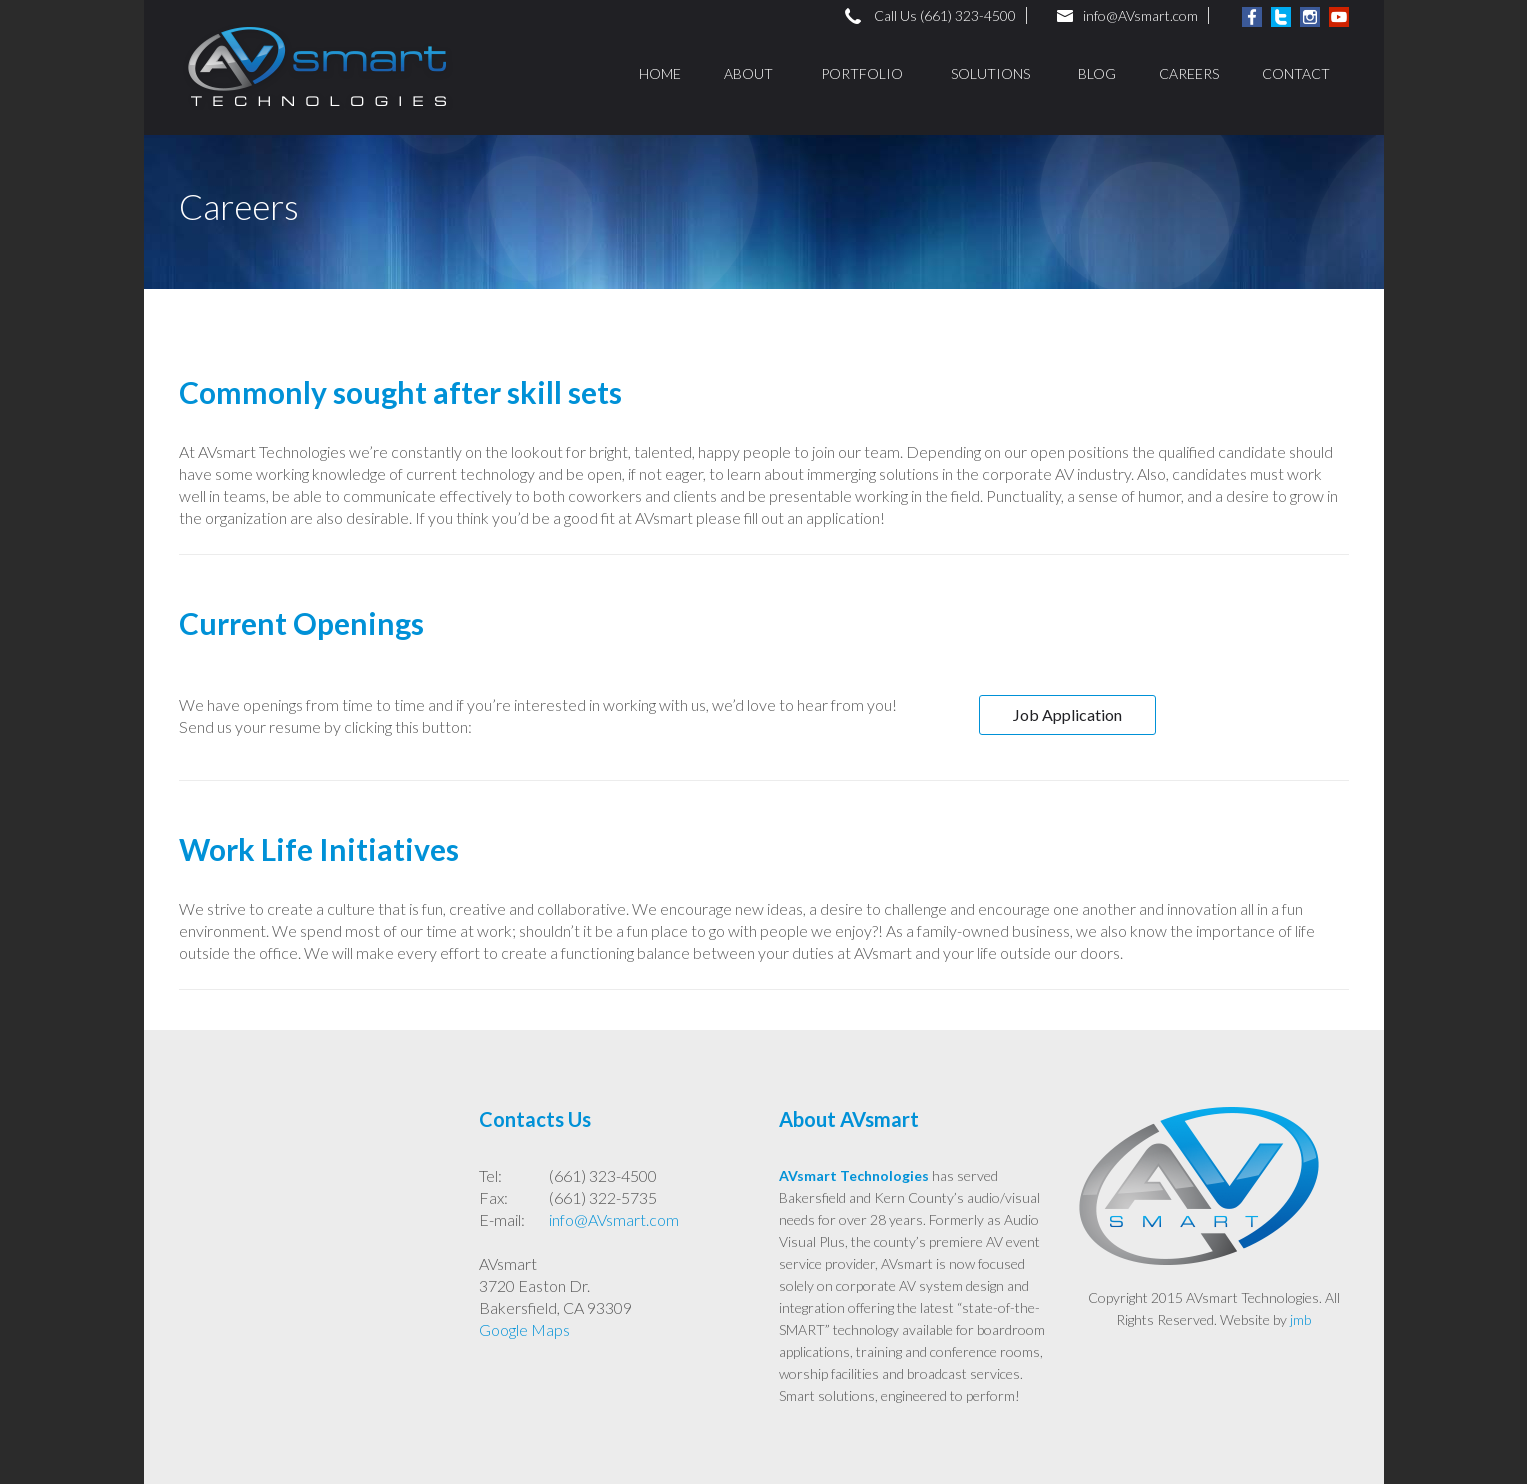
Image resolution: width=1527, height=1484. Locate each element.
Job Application (1067, 714)
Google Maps (524, 1329)
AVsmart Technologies (854, 1175)
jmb (1300, 1319)
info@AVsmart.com (1140, 15)
